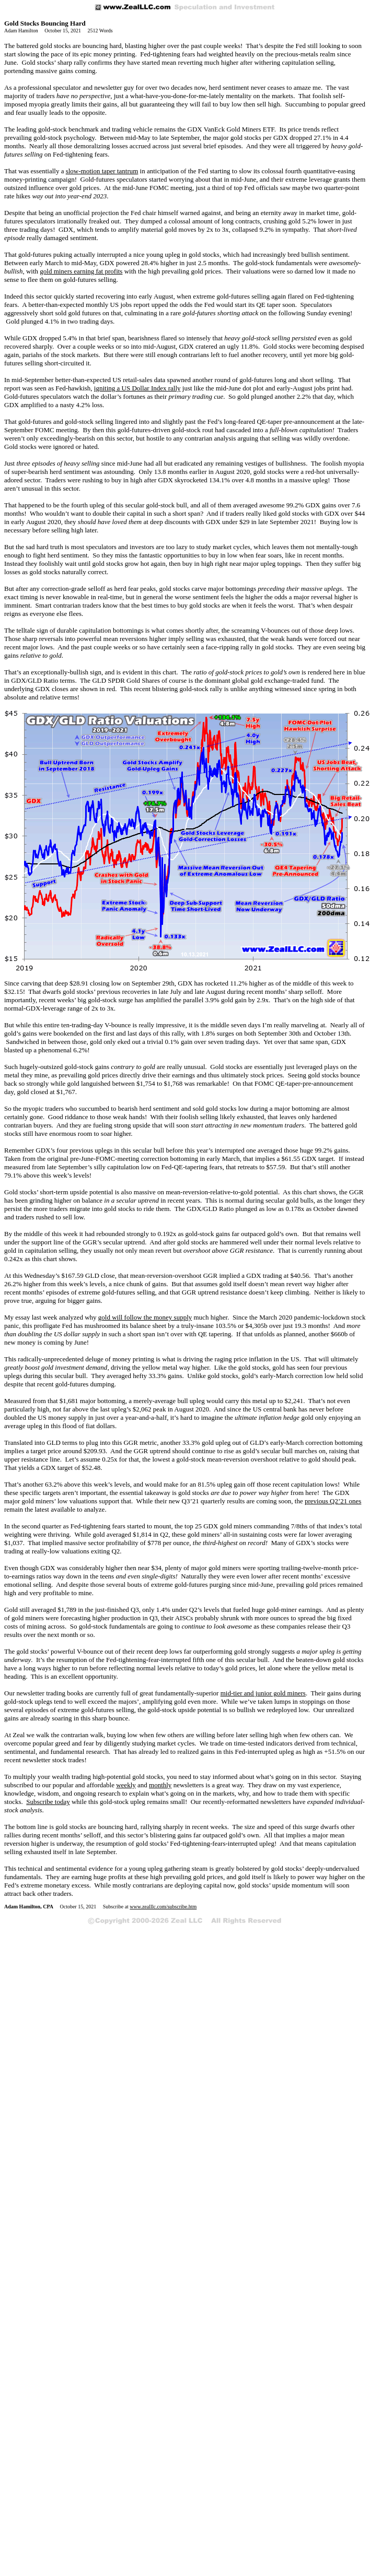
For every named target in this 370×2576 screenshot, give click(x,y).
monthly (160, 1785)
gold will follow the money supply (145, 1317)
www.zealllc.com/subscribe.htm (163, 1906)
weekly (126, 1785)
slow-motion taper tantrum (102, 171)
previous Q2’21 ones (333, 1501)
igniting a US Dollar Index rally (137, 388)
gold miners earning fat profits (81, 271)
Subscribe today (48, 1802)
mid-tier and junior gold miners (263, 1693)
